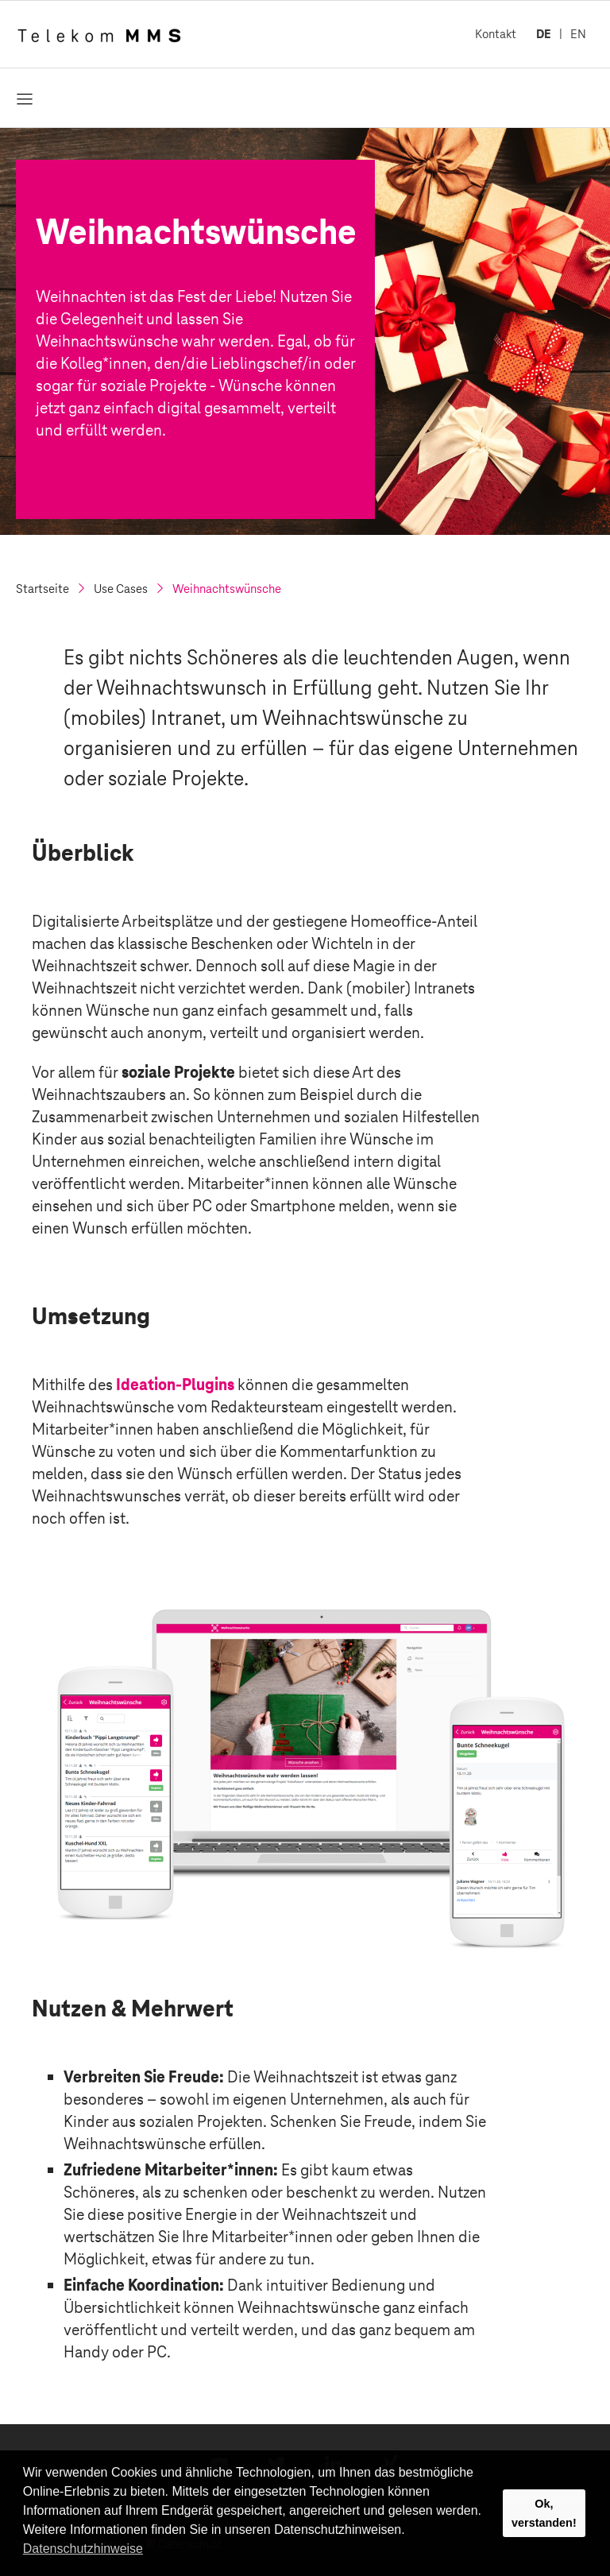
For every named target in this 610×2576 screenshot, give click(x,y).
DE (543, 33)
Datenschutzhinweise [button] (83, 2548)
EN (578, 33)
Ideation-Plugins (175, 1384)
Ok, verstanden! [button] (544, 2513)
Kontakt (495, 33)
